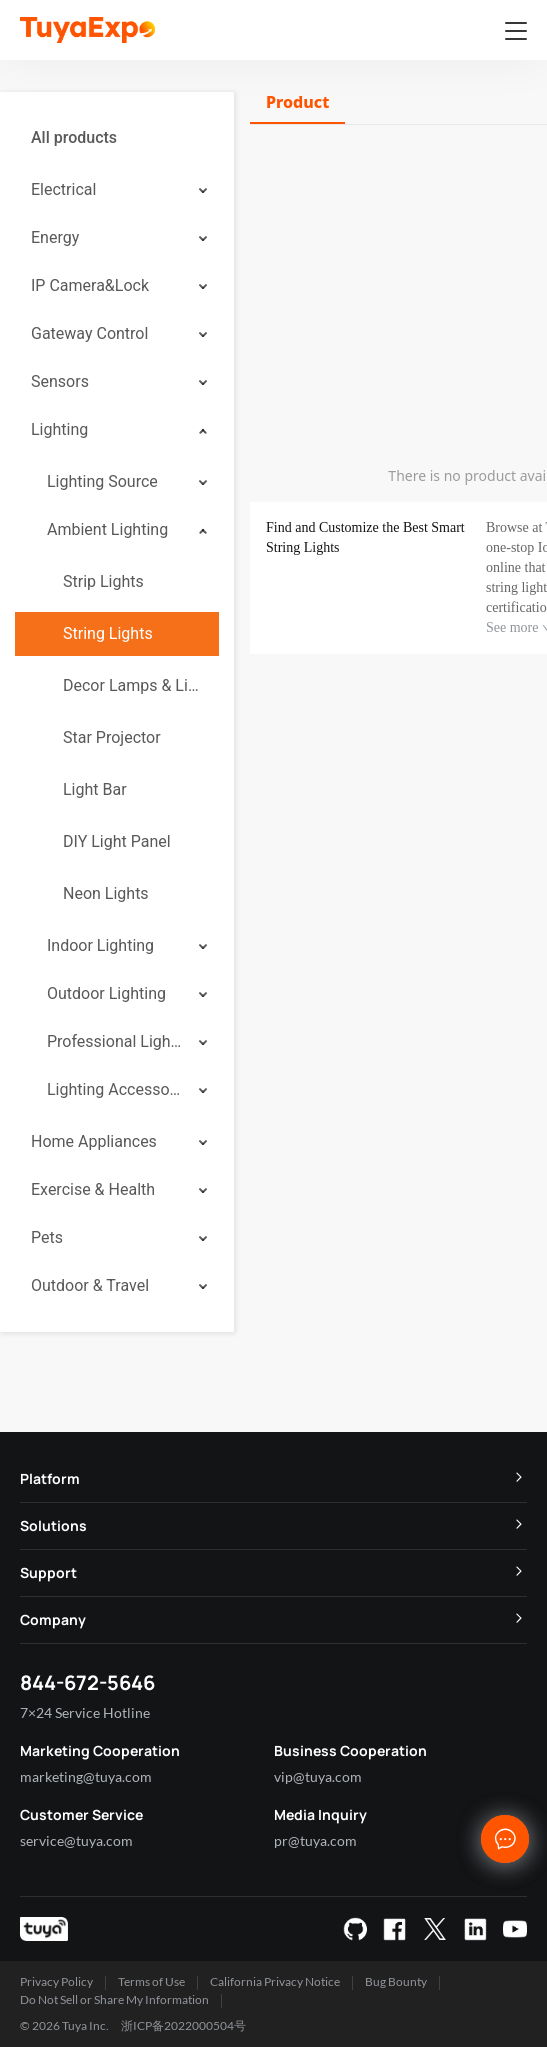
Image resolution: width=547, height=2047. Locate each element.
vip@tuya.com (318, 1776)
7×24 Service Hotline (85, 1712)
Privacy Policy (56, 1981)
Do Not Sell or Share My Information (114, 1999)
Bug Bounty (396, 1981)
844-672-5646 (87, 1682)
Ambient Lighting (107, 529)
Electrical (63, 189)
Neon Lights (106, 893)
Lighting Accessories (116, 1089)
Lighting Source (102, 481)
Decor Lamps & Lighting (133, 685)
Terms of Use (151, 1981)
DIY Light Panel (117, 841)
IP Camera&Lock (90, 285)
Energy (55, 237)
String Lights (108, 633)
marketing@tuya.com (86, 1776)
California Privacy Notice (275, 1981)
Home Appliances (94, 1141)
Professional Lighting (116, 1041)
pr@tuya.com (315, 1840)
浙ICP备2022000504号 (183, 2025)
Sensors (60, 381)
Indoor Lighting (100, 945)
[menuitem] (117, 138)
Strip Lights (103, 581)
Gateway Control (89, 333)
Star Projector (112, 737)
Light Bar (95, 789)
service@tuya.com (76, 1840)
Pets (47, 1237)
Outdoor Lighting (106, 993)
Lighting (59, 429)
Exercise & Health (93, 1189)
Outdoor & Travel (90, 1285)
